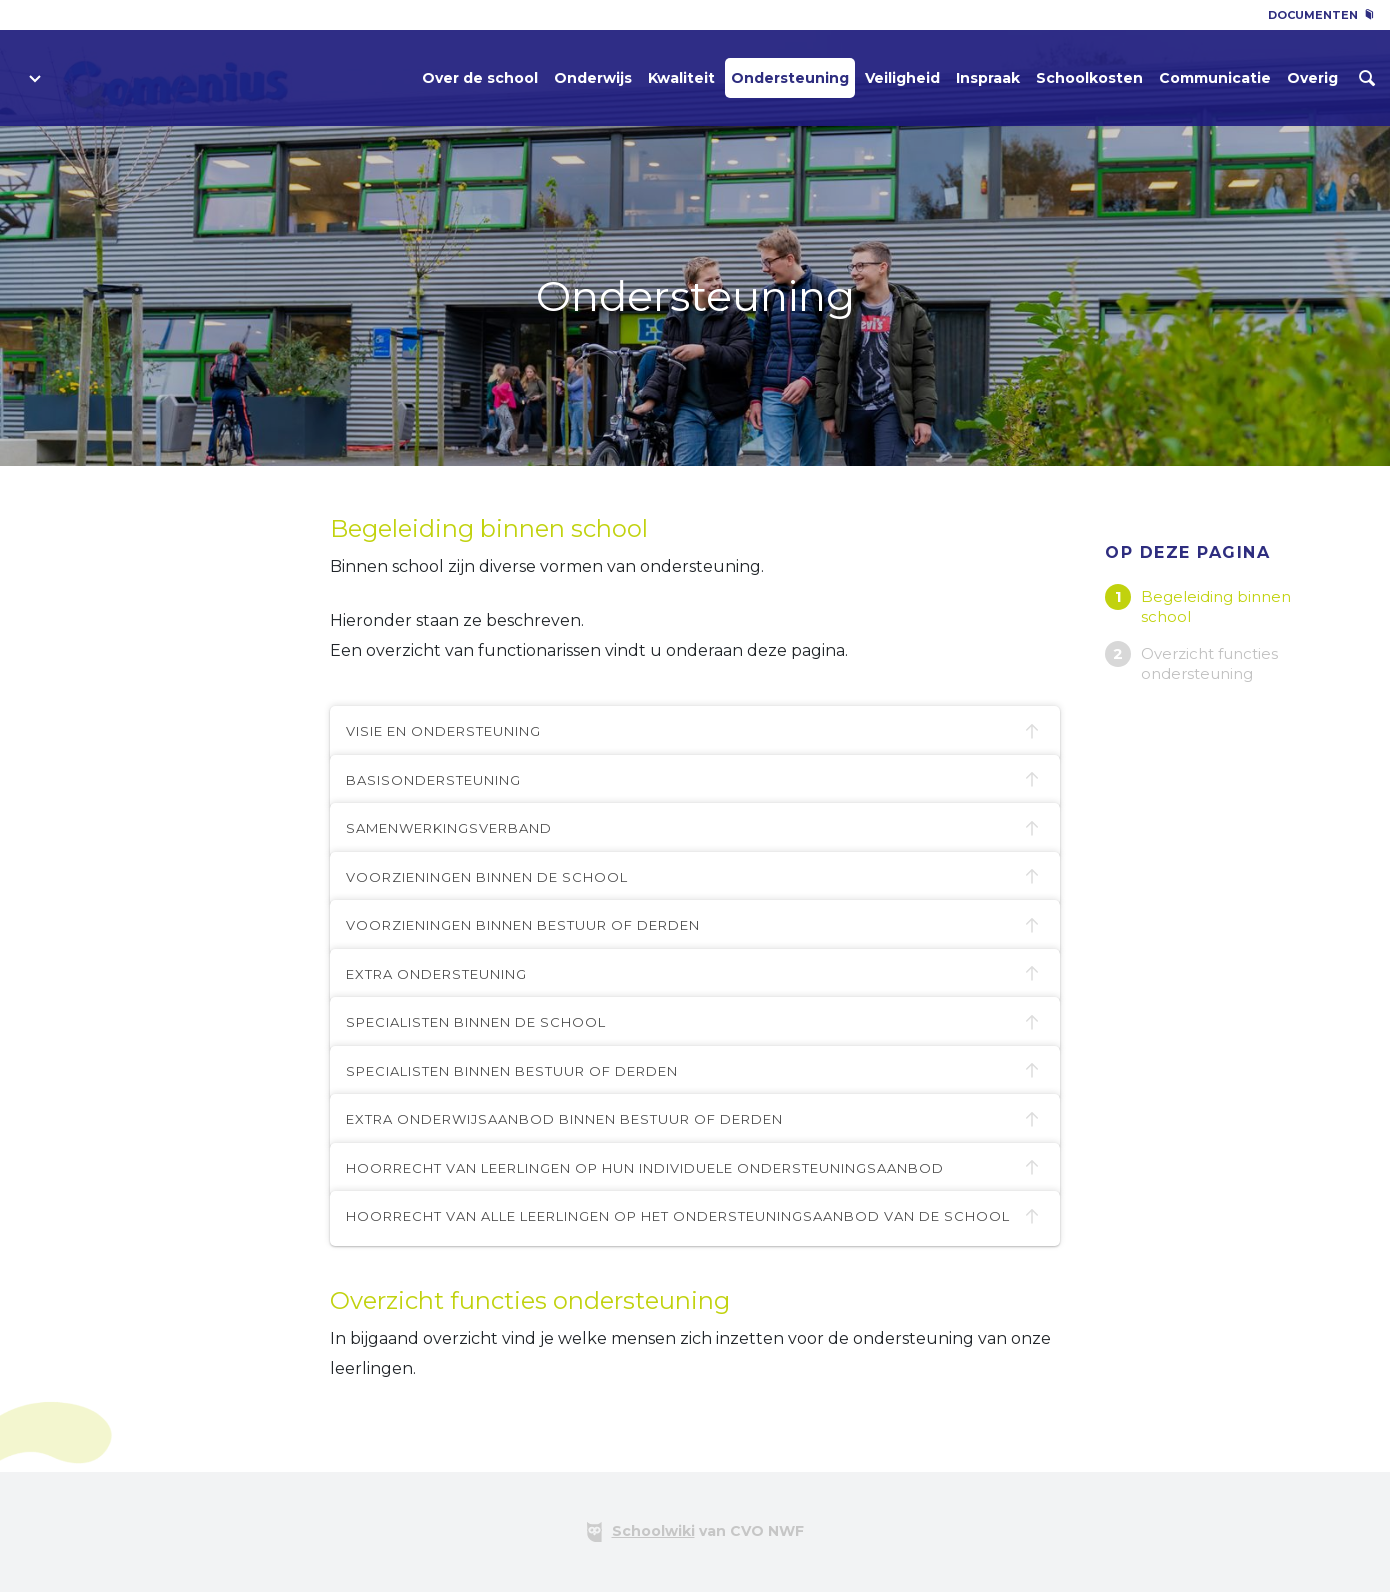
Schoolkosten (1089, 78)
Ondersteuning (790, 78)
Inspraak (988, 78)
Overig (1312, 78)
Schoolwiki (653, 1531)
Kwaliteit (681, 78)
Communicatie (1215, 78)
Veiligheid (902, 78)
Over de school (480, 78)
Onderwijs (593, 78)
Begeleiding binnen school (1216, 606)
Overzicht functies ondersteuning (1209, 663)
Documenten (1321, 15)
